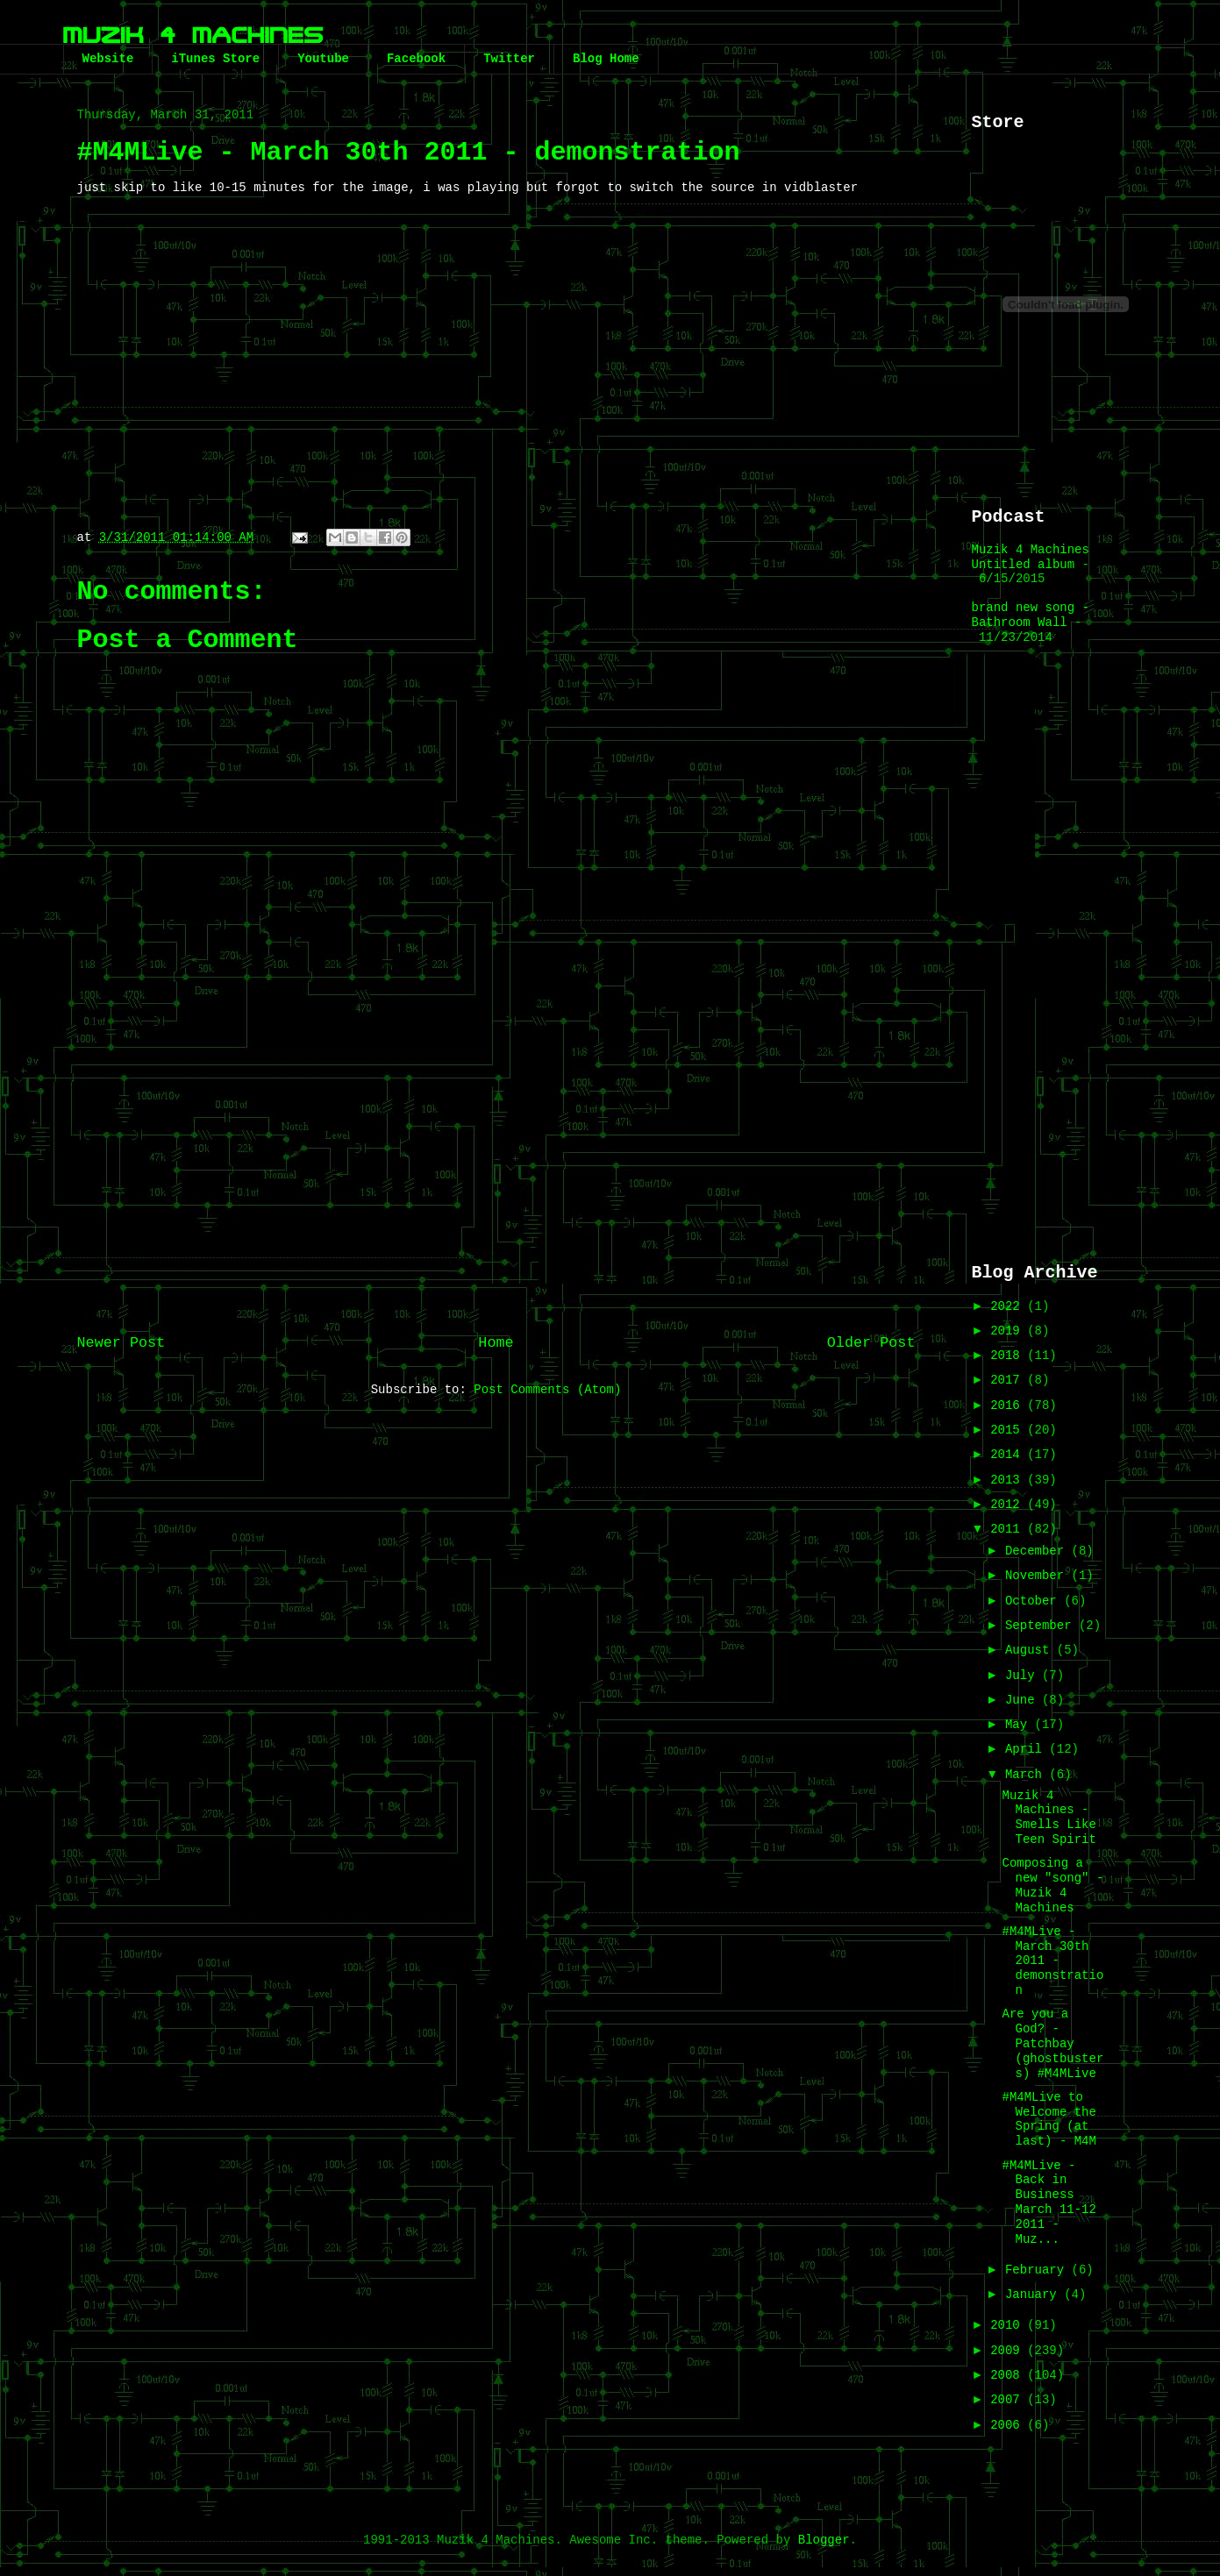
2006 (1008, 2425)
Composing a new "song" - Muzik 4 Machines (1052, 1885)
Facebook (416, 59)
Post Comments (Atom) (547, 1390)
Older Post (871, 1342)
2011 (1008, 1529)
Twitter (509, 59)
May (1020, 1725)
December (1038, 1551)
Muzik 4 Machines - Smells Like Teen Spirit (1048, 1818)
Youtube (323, 59)
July (1023, 1676)
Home (495, 1342)
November (1038, 1576)
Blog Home (606, 59)
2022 (1008, 1306)
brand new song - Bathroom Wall (1030, 615)
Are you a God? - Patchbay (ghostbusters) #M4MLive (1052, 2043)
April (1027, 1749)
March (1027, 1775)
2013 (1008, 1480)
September (1042, 1626)
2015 (1008, 1430)
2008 (1008, 2375)
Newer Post (121, 1342)
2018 (1008, 1355)
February (1038, 2270)
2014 (1008, 1455)
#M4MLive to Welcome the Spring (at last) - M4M (1048, 2119)
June (1023, 1700)
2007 (1008, 2400)
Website (108, 59)
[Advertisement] (496, 1177)
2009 (1008, 2351)
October (1034, 1601)
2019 (1008, 1331)
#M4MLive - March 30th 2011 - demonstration (1052, 1961)
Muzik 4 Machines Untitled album (1030, 557)
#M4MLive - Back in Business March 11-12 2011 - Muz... (1048, 2202)
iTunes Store (215, 59)
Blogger (824, 2540)
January (1034, 2295)
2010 (1008, 2325)
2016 (1008, 1405)
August (1031, 1650)
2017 (1008, 1380)
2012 (1008, 1505)
